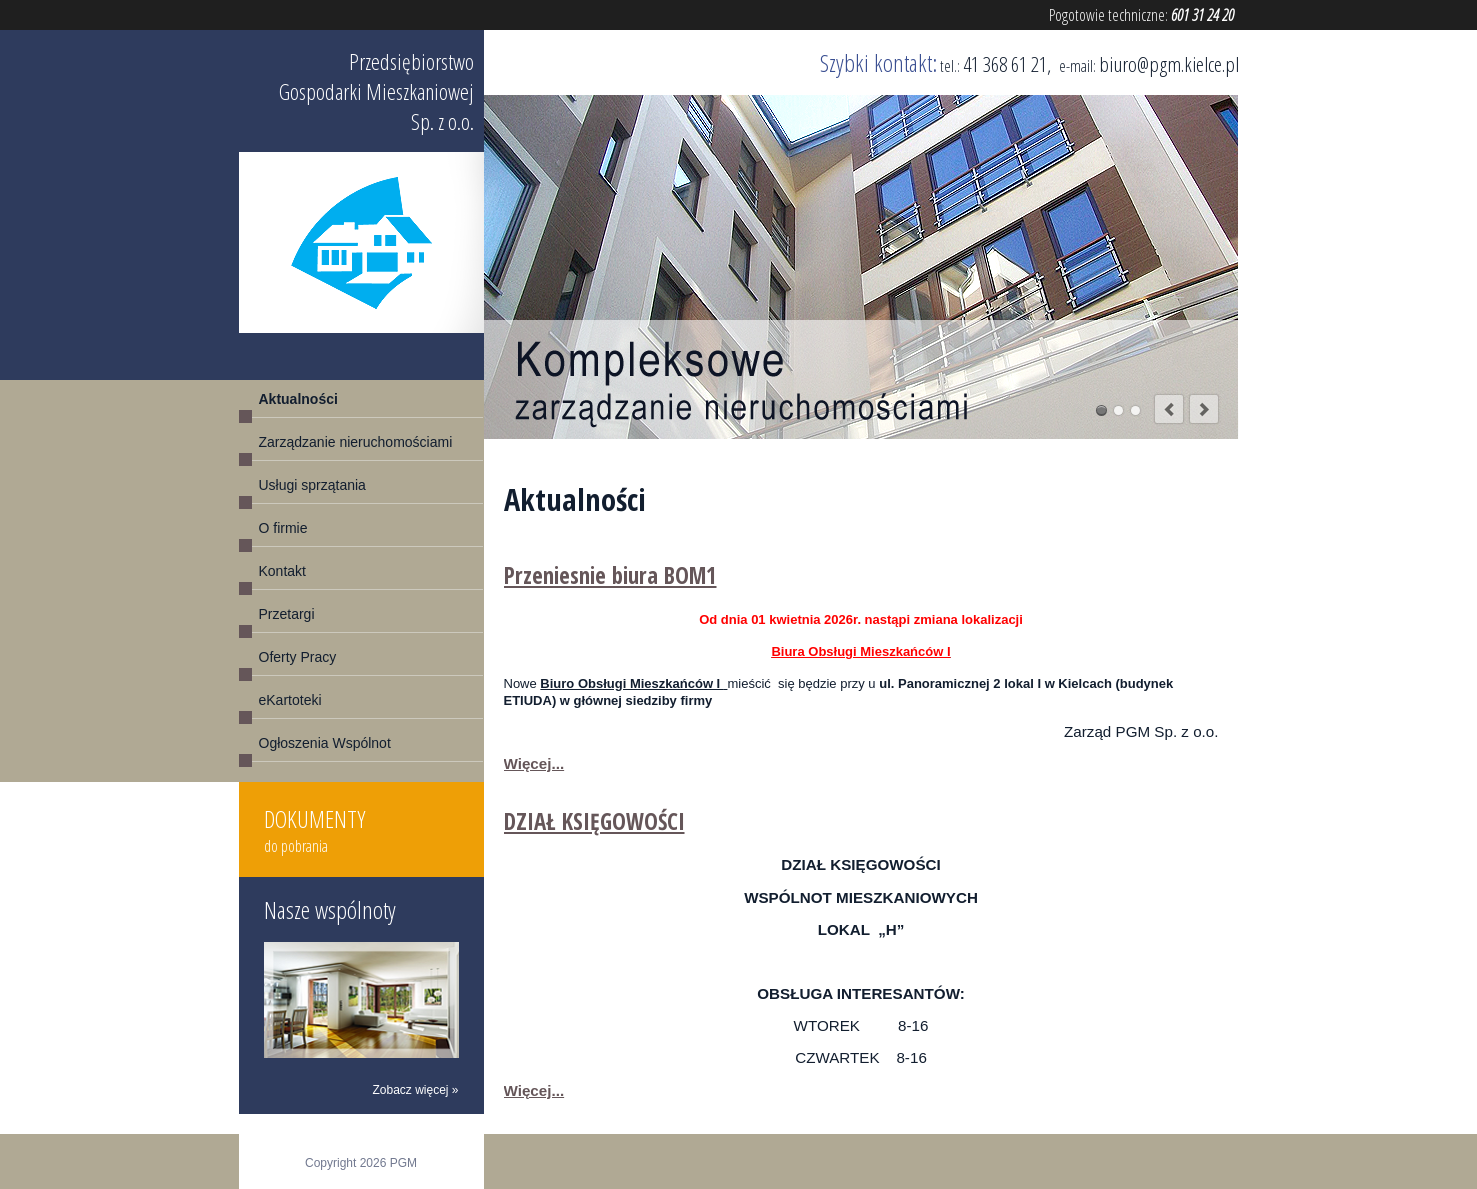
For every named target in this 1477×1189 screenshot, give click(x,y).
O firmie (283, 528)
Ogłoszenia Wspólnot (325, 743)
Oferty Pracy (298, 657)
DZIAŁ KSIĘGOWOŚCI (594, 821)
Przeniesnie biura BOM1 (610, 575)
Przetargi (287, 614)
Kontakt (282, 571)
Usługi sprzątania (312, 485)
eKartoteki (290, 700)
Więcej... (534, 763)
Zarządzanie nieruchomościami (356, 442)
